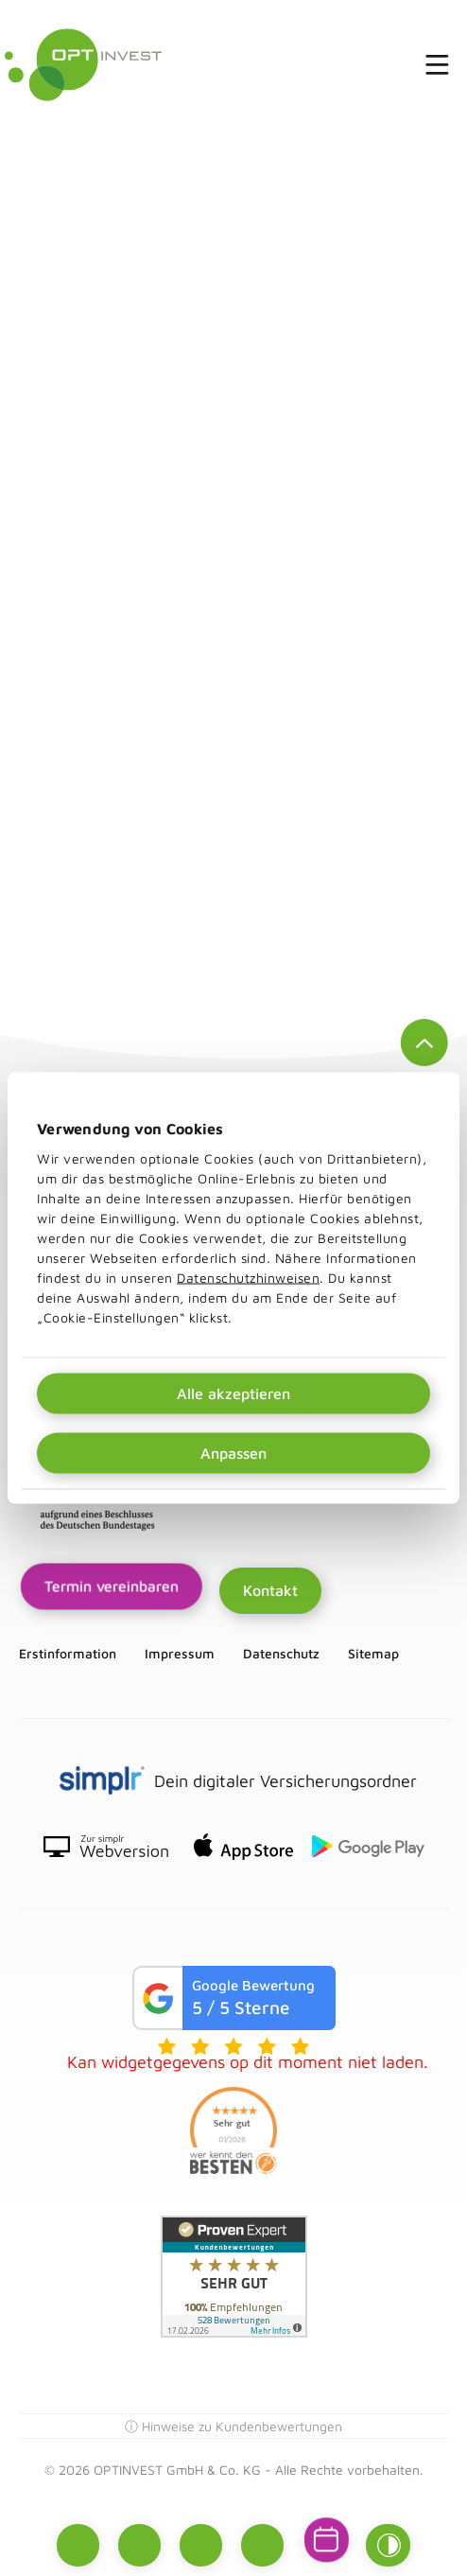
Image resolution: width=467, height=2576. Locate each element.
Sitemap (373, 1653)
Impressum (180, 1653)
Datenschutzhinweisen (248, 1278)
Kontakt (270, 1590)
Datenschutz (281, 1653)
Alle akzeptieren (233, 1393)
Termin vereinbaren (111, 1585)
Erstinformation (67, 1653)
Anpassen (233, 1453)
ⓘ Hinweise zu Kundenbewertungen (233, 2426)
